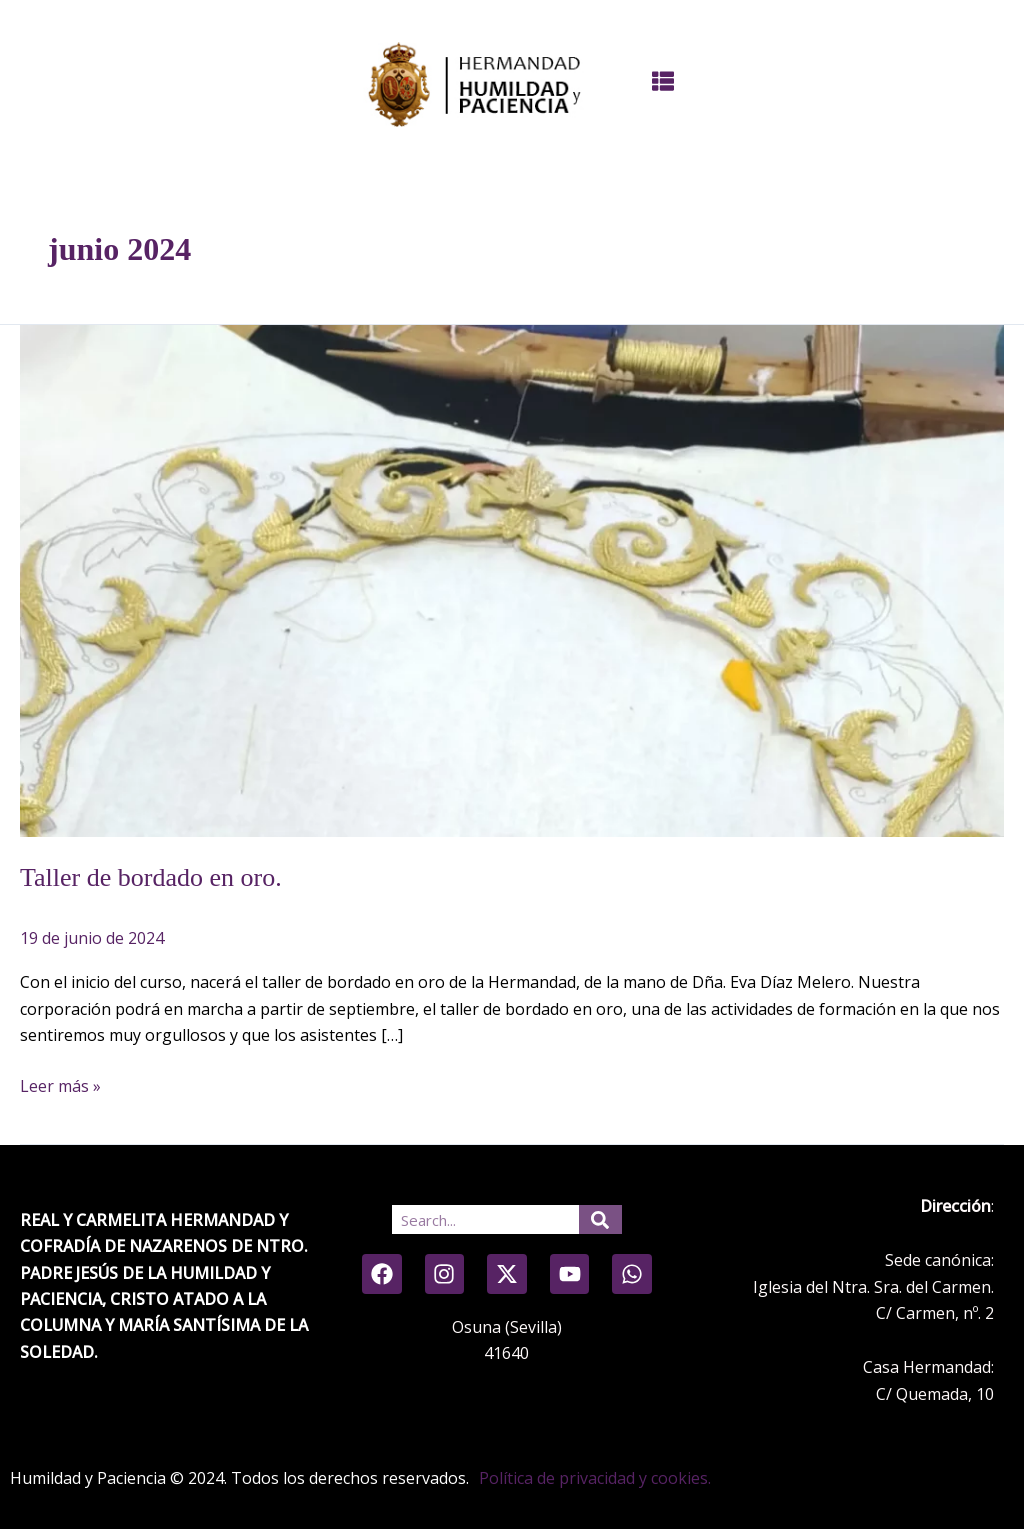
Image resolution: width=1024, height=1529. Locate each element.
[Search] (601, 1219)
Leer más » (60, 1085)
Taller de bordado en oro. (151, 877)
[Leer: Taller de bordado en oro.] (512, 579)
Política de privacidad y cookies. (595, 1478)
